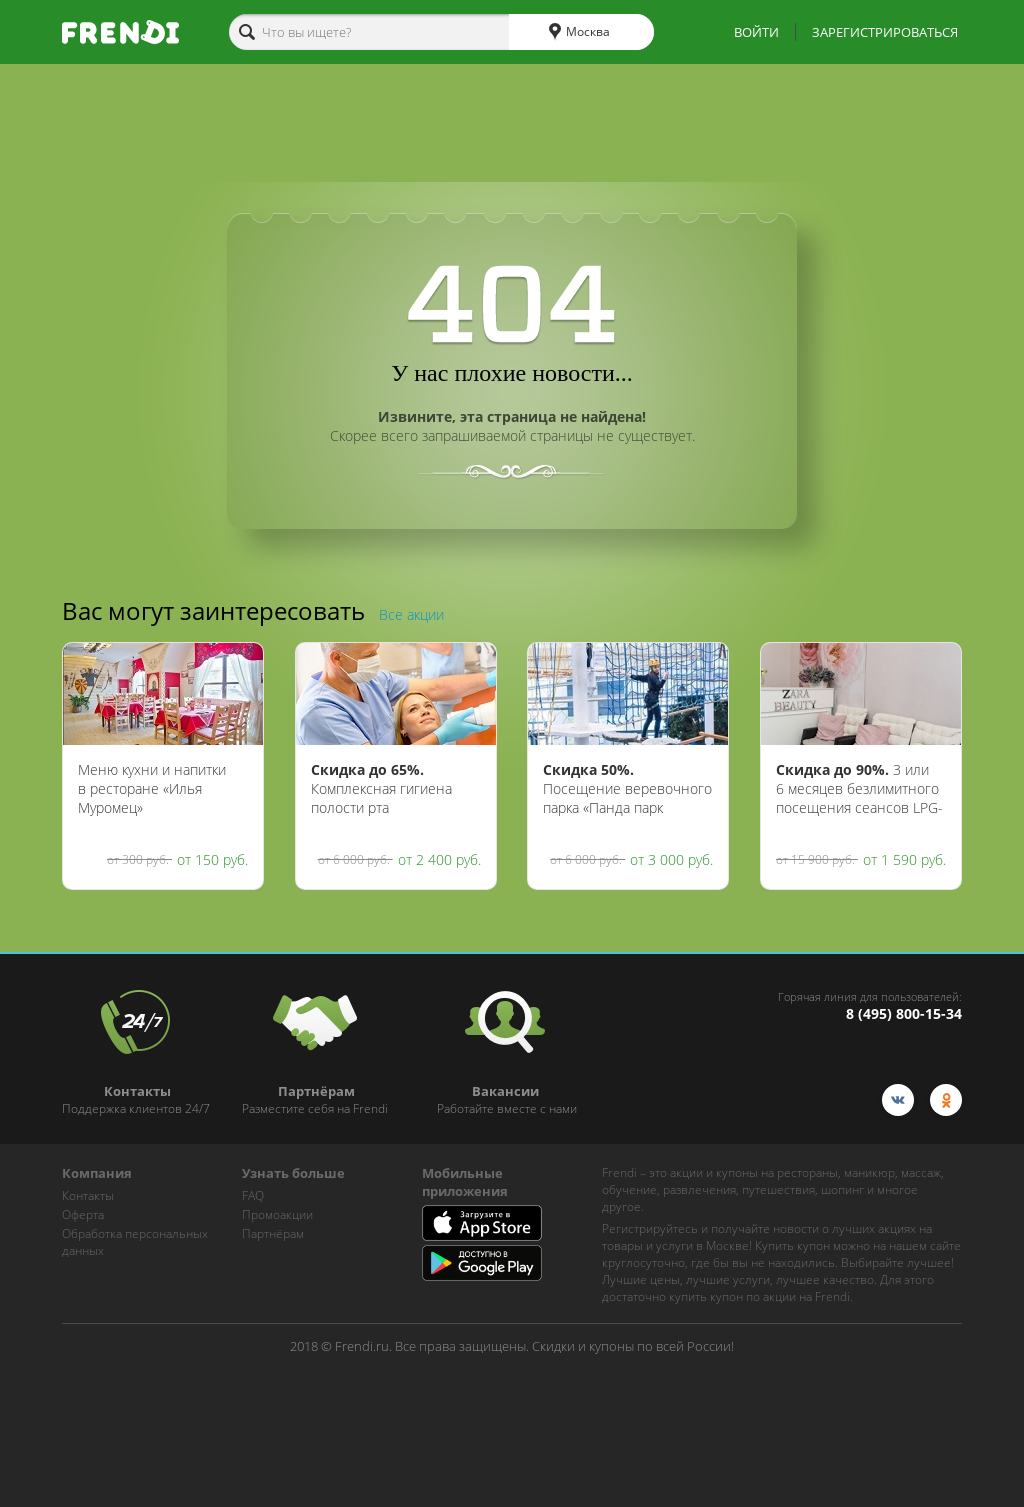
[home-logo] (120, 32)
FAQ (253, 1195)
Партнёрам (273, 1233)
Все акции (411, 614)
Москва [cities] (579, 32)
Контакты (88, 1195)
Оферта (83, 1214)
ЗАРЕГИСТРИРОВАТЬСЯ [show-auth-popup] (885, 32)
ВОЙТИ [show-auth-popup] (756, 32)
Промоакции (277, 1214)
